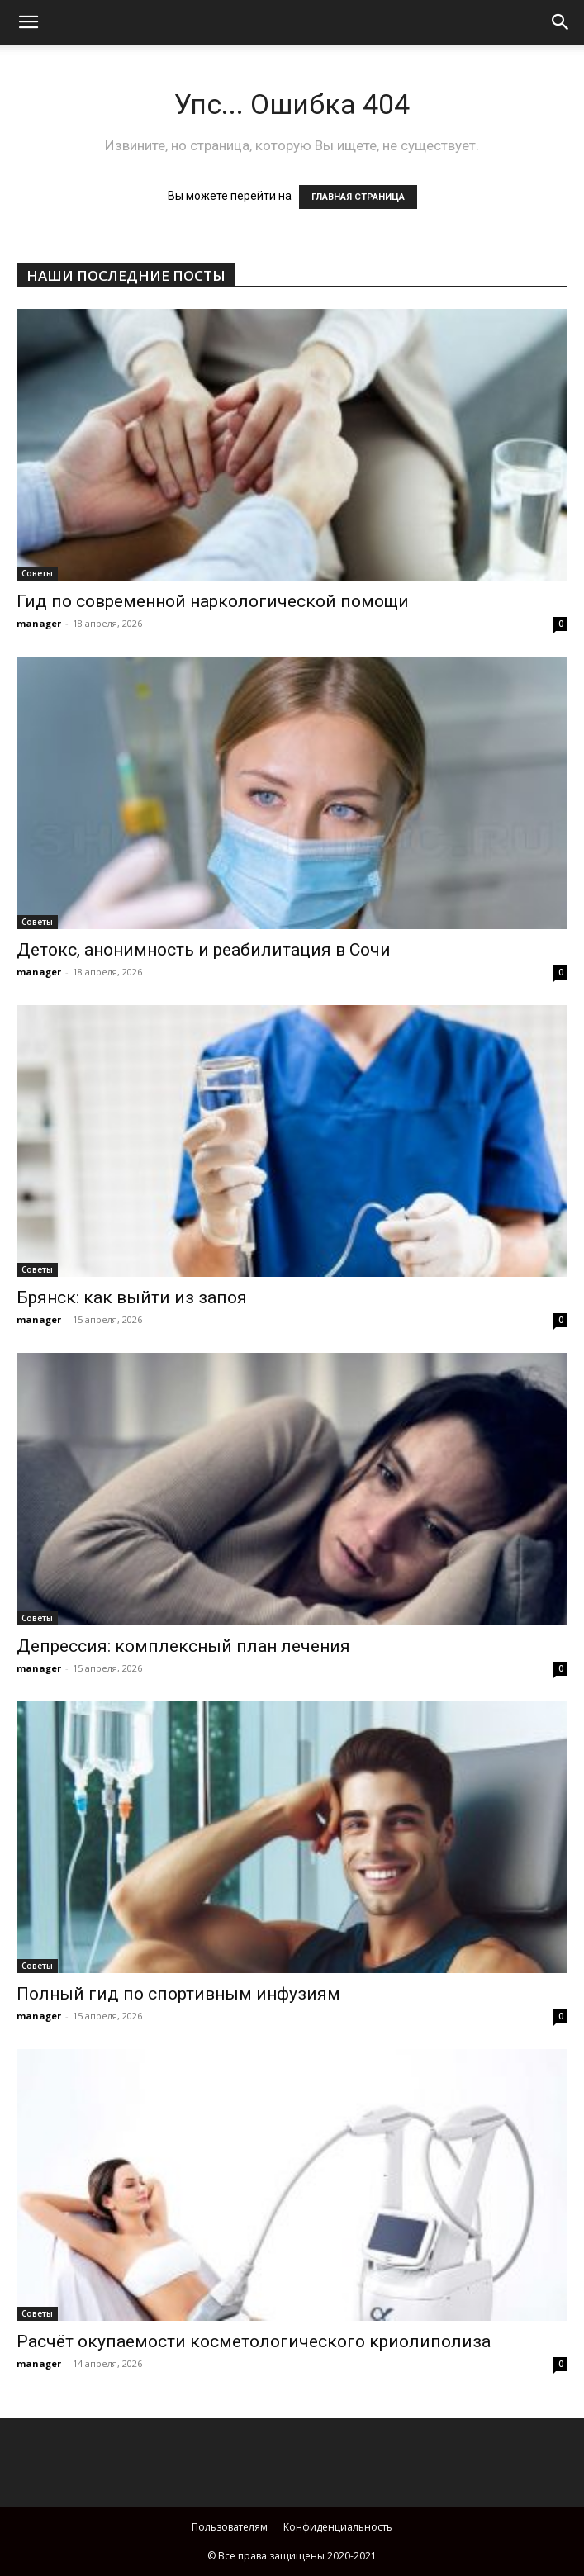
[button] (561, 22)
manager (39, 623)
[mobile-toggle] (28, 22)
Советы (37, 573)
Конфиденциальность (337, 2527)
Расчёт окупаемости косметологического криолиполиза (254, 2341)
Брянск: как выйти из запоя (132, 1297)
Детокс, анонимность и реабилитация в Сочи (204, 950)
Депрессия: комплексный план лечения (183, 1646)
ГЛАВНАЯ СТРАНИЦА (358, 197)
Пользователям (230, 2527)
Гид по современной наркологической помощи (213, 601)
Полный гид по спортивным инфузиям (178, 1994)
